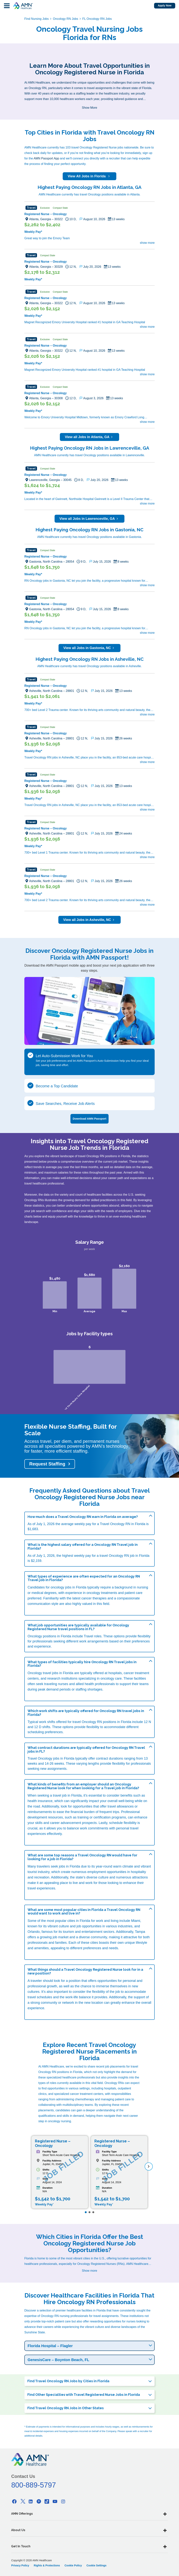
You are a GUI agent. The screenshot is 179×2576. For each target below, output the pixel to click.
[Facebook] (14, 2501)
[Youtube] (55, 2501)
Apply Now (164, 5)
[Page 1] (86, 2212)
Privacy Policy (20, 2565)
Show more (89, 2270)
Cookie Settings (96, 2565)
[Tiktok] (47, 2501)
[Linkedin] (31, 2501)
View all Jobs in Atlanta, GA (89, 437)
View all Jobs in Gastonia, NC (89, 648)
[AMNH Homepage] (23, 5)
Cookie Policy (73, 2565)
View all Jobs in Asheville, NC (89, 920)
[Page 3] (93, 2212)
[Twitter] (22, 2501)
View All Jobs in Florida (89, 176)
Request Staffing (47, 1463)
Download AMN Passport (89, 1118)
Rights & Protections (47, 2565)
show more (147, 242)
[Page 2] (89, 2212)
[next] (149, 2166)
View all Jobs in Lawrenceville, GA (89, 519)
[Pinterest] (39, 2501)
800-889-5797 (33, 2485)
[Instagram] (63, 2501)
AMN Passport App (46, 158)
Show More (89, 107)
